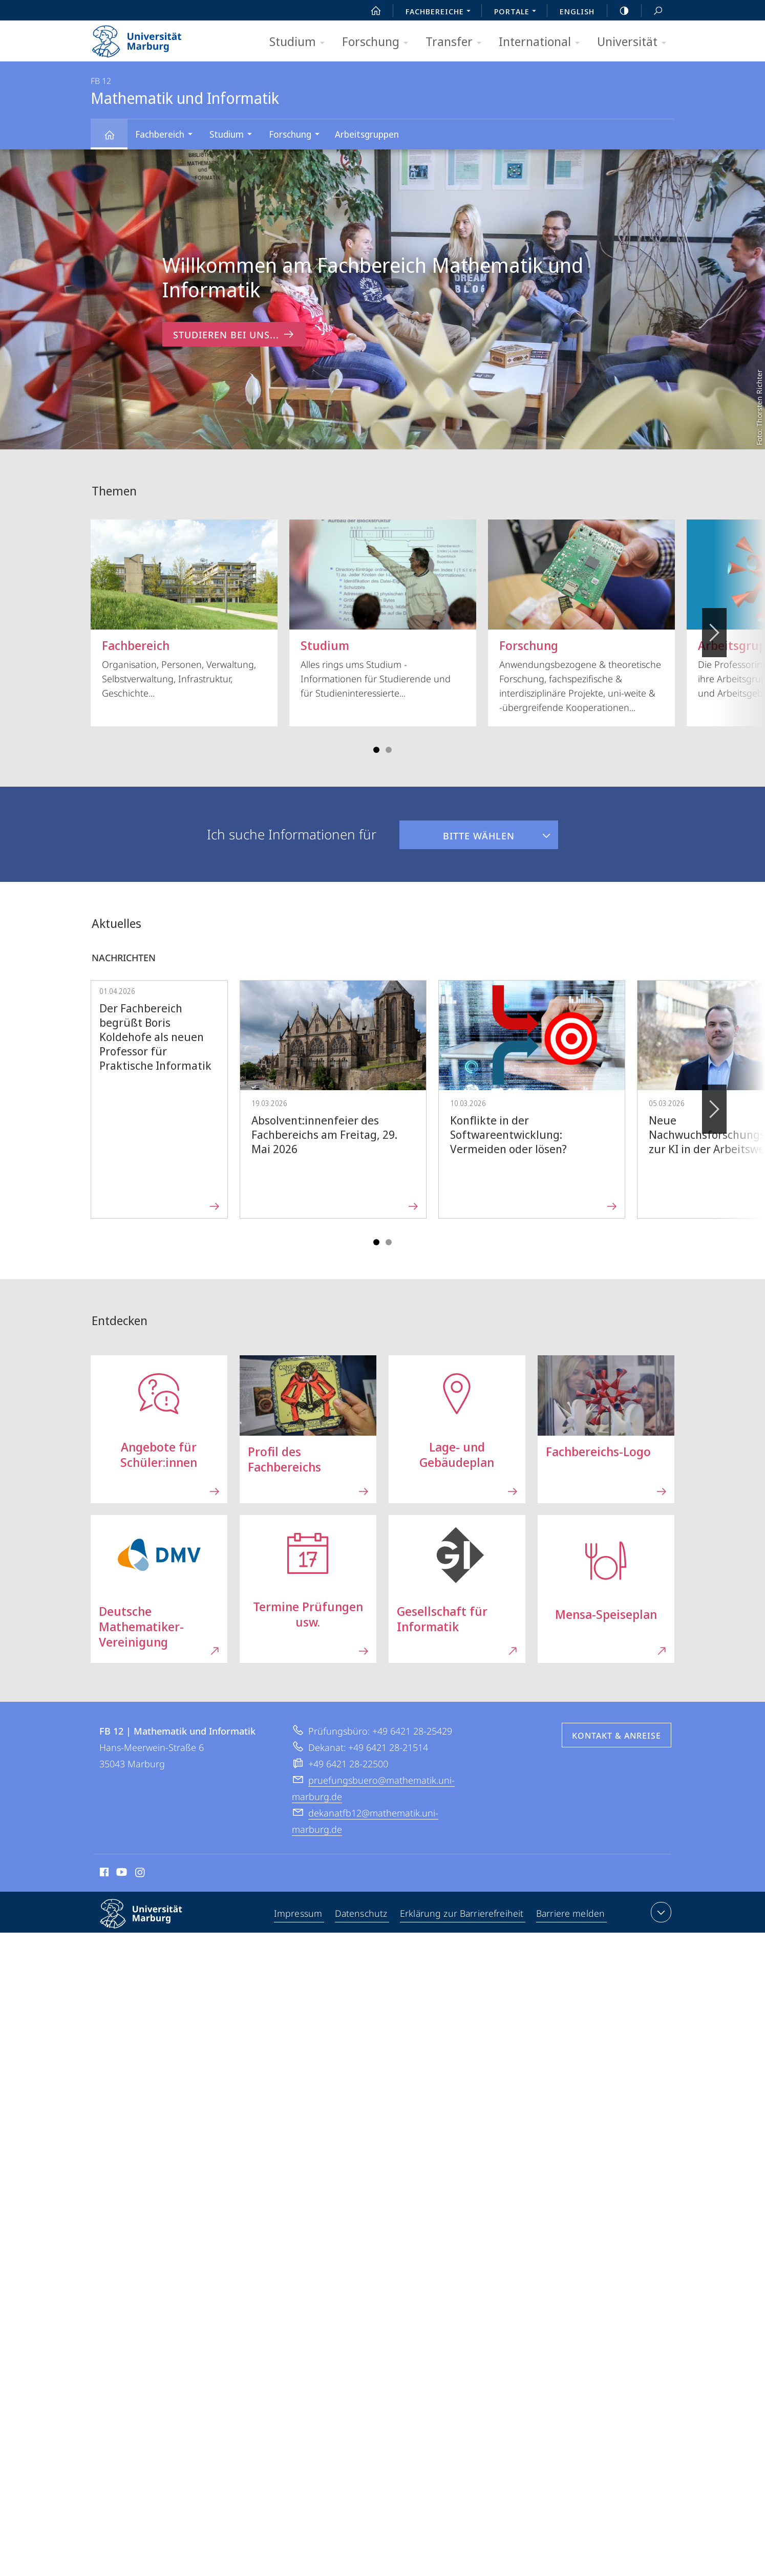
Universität (635, 42)
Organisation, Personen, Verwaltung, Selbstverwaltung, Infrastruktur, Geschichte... (184, 609)
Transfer (457, 42)
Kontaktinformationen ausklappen (660, 1912)
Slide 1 (376, 750)
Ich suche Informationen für (291, 834)
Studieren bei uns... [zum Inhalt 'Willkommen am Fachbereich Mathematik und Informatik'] (234, 334)
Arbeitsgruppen (367, 134)
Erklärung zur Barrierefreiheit (462, 1914)
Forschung (378, 42)
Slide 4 (389, 750)
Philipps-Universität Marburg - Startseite (146, 38)
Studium (300, 42)
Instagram (140, 1874)
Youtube (120, 1874)
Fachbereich (167, 135)
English (577, 11)
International (542, 42)
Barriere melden (570, 1914)
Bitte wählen (457, 831)
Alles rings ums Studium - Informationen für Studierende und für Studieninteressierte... (382, 609)
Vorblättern (713, 627)
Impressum (300, 1914)
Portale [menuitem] (518, 12)
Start (370, 10)
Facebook (103, 1874)
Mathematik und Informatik (115, 139)
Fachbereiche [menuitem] (441, 12)
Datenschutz (362, 1914)
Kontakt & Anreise (616, 1735)
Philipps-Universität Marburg (150, 1922)
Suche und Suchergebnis (652, 11)
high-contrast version (618, 10)
